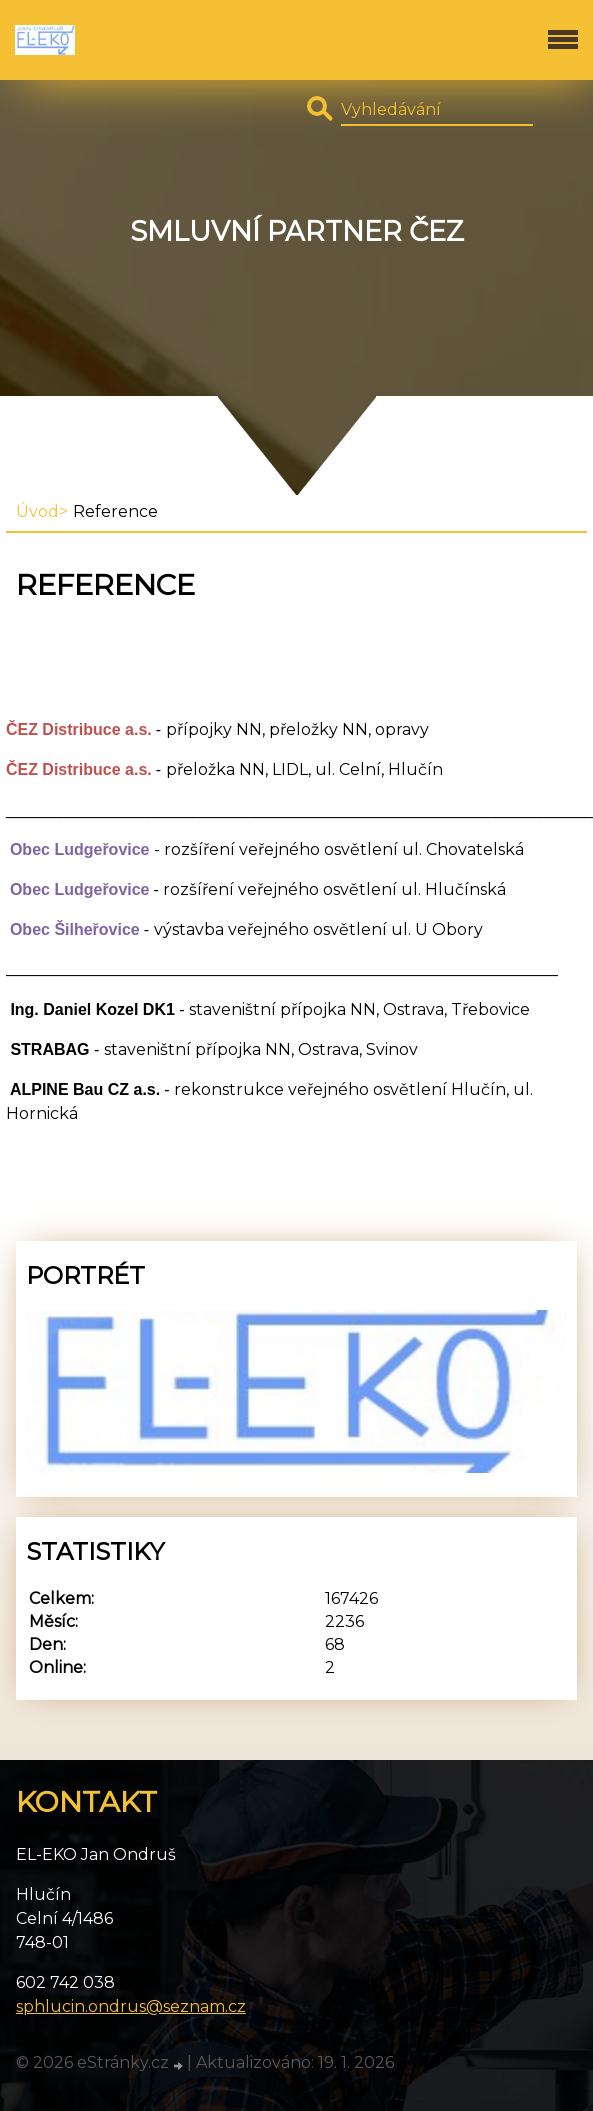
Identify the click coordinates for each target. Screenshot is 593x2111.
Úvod (37, 511)
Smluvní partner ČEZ (297, 231)
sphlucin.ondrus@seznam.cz (131, 2006)
